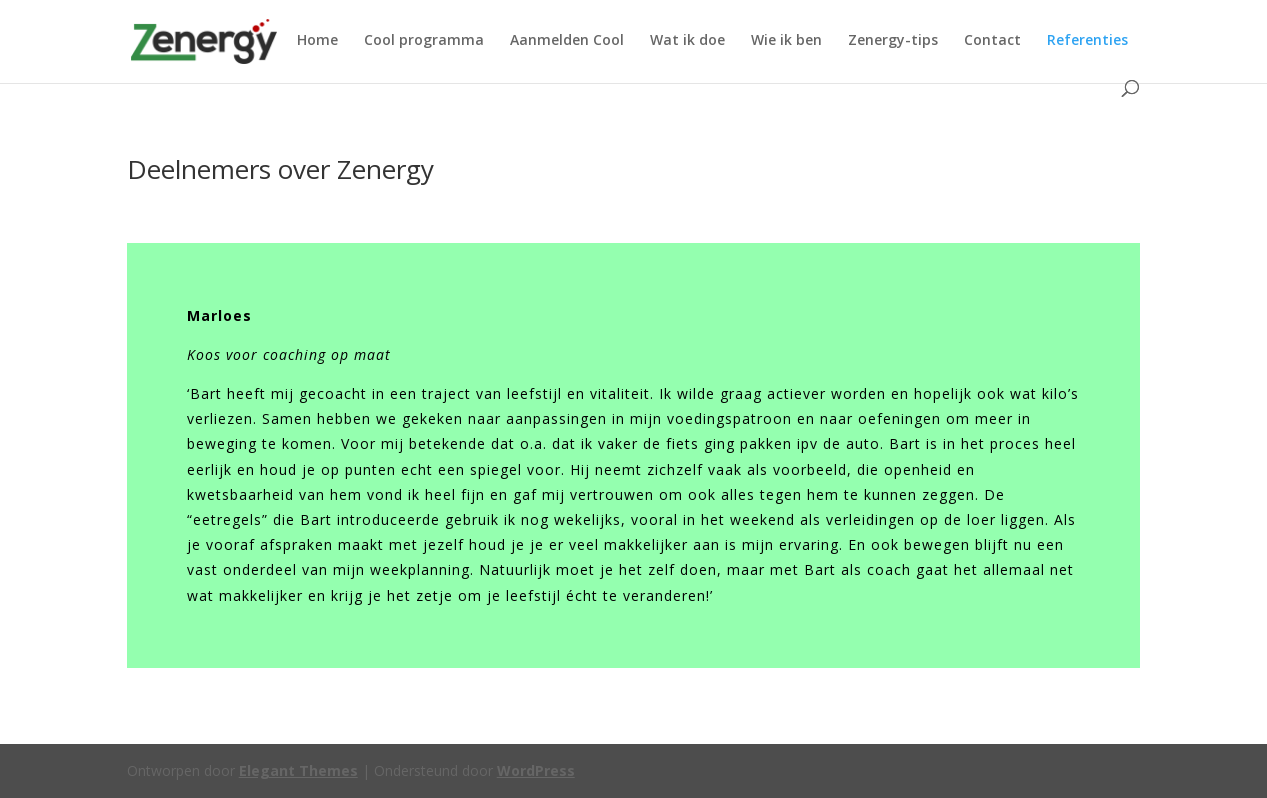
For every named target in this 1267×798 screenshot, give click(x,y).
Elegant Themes (298, 770)
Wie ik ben (786, 41)
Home (317, 41)
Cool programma (424, 41)
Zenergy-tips (893, 41)
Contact (992, 41)
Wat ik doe (687, 41)
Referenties (1087, 41)
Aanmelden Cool (567, 41)
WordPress (536, 770)
